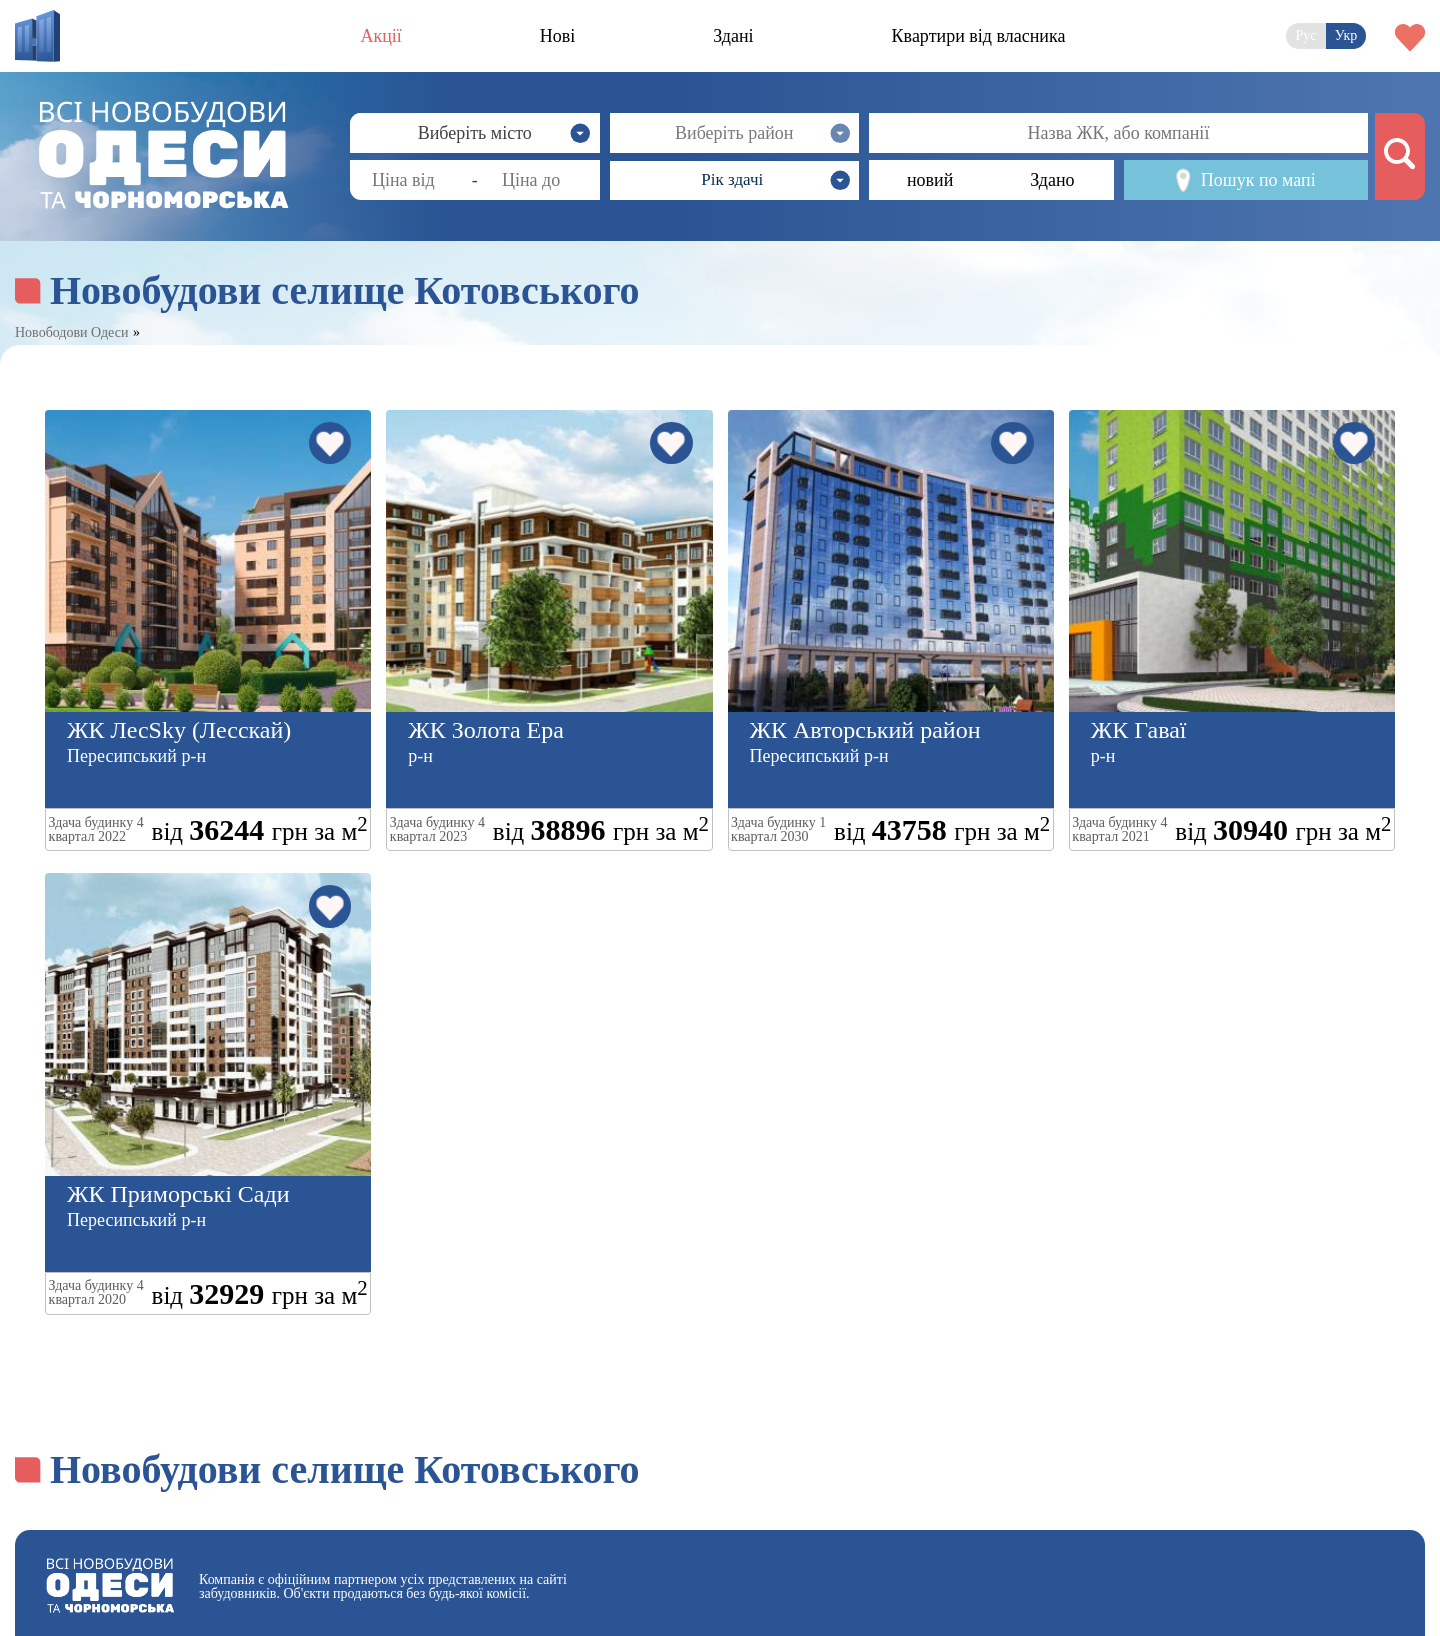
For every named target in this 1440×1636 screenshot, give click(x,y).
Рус (1305, 35)
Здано (1052, 180)
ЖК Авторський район (865, 730)
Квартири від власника (979, 36)
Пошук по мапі (1246, 180)
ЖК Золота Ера (486, 730)
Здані (733, 36)
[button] (735, 180)
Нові (558, 36)
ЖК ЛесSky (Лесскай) (179, 730)
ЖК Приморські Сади (178, 1194)
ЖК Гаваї (1139, 730)
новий (930, 180)
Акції (380, 36)
